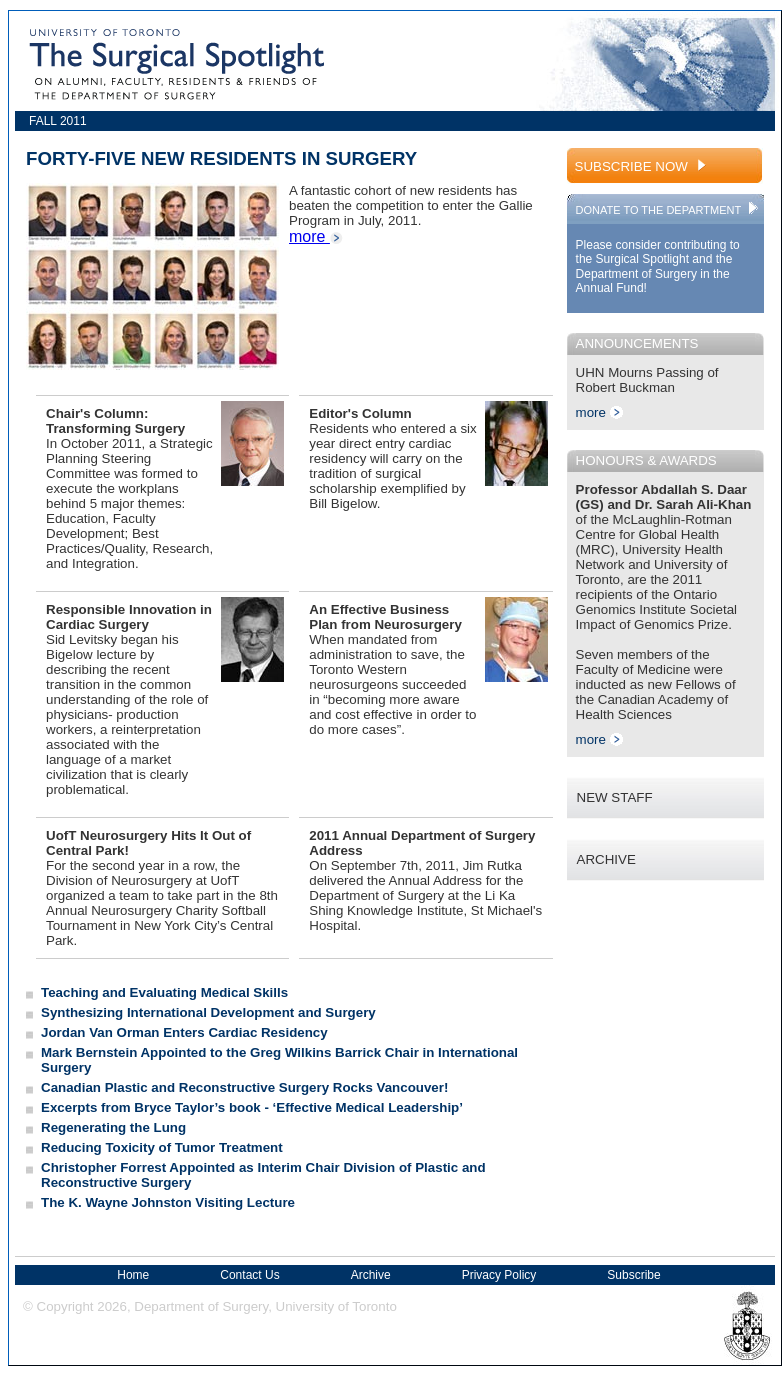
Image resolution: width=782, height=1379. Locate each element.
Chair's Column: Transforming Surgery (115, 421)
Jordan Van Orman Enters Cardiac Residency (184, 1032)
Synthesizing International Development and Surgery (208, 1012)
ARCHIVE (606, 859)
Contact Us (249, 1275)
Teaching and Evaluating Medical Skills (164, 992)
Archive (371, 1275)
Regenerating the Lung (113, 1127)
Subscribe (633, 1275)
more (316, 236)
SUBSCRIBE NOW (642, 166)
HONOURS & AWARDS (646, 460)
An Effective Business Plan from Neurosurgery (385, 617)
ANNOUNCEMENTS (637, 343)
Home (133, 1275)
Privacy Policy (499, 1275)
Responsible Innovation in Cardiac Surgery (129, 617)
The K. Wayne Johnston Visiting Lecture (168, 1202)
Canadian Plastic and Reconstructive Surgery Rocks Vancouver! (244, 1087)
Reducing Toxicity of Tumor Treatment (162, 1147)
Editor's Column (360, 413)
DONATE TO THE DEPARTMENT (668, 210)
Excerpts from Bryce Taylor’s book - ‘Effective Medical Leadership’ (252, 1107)
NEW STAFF (615, 797)
